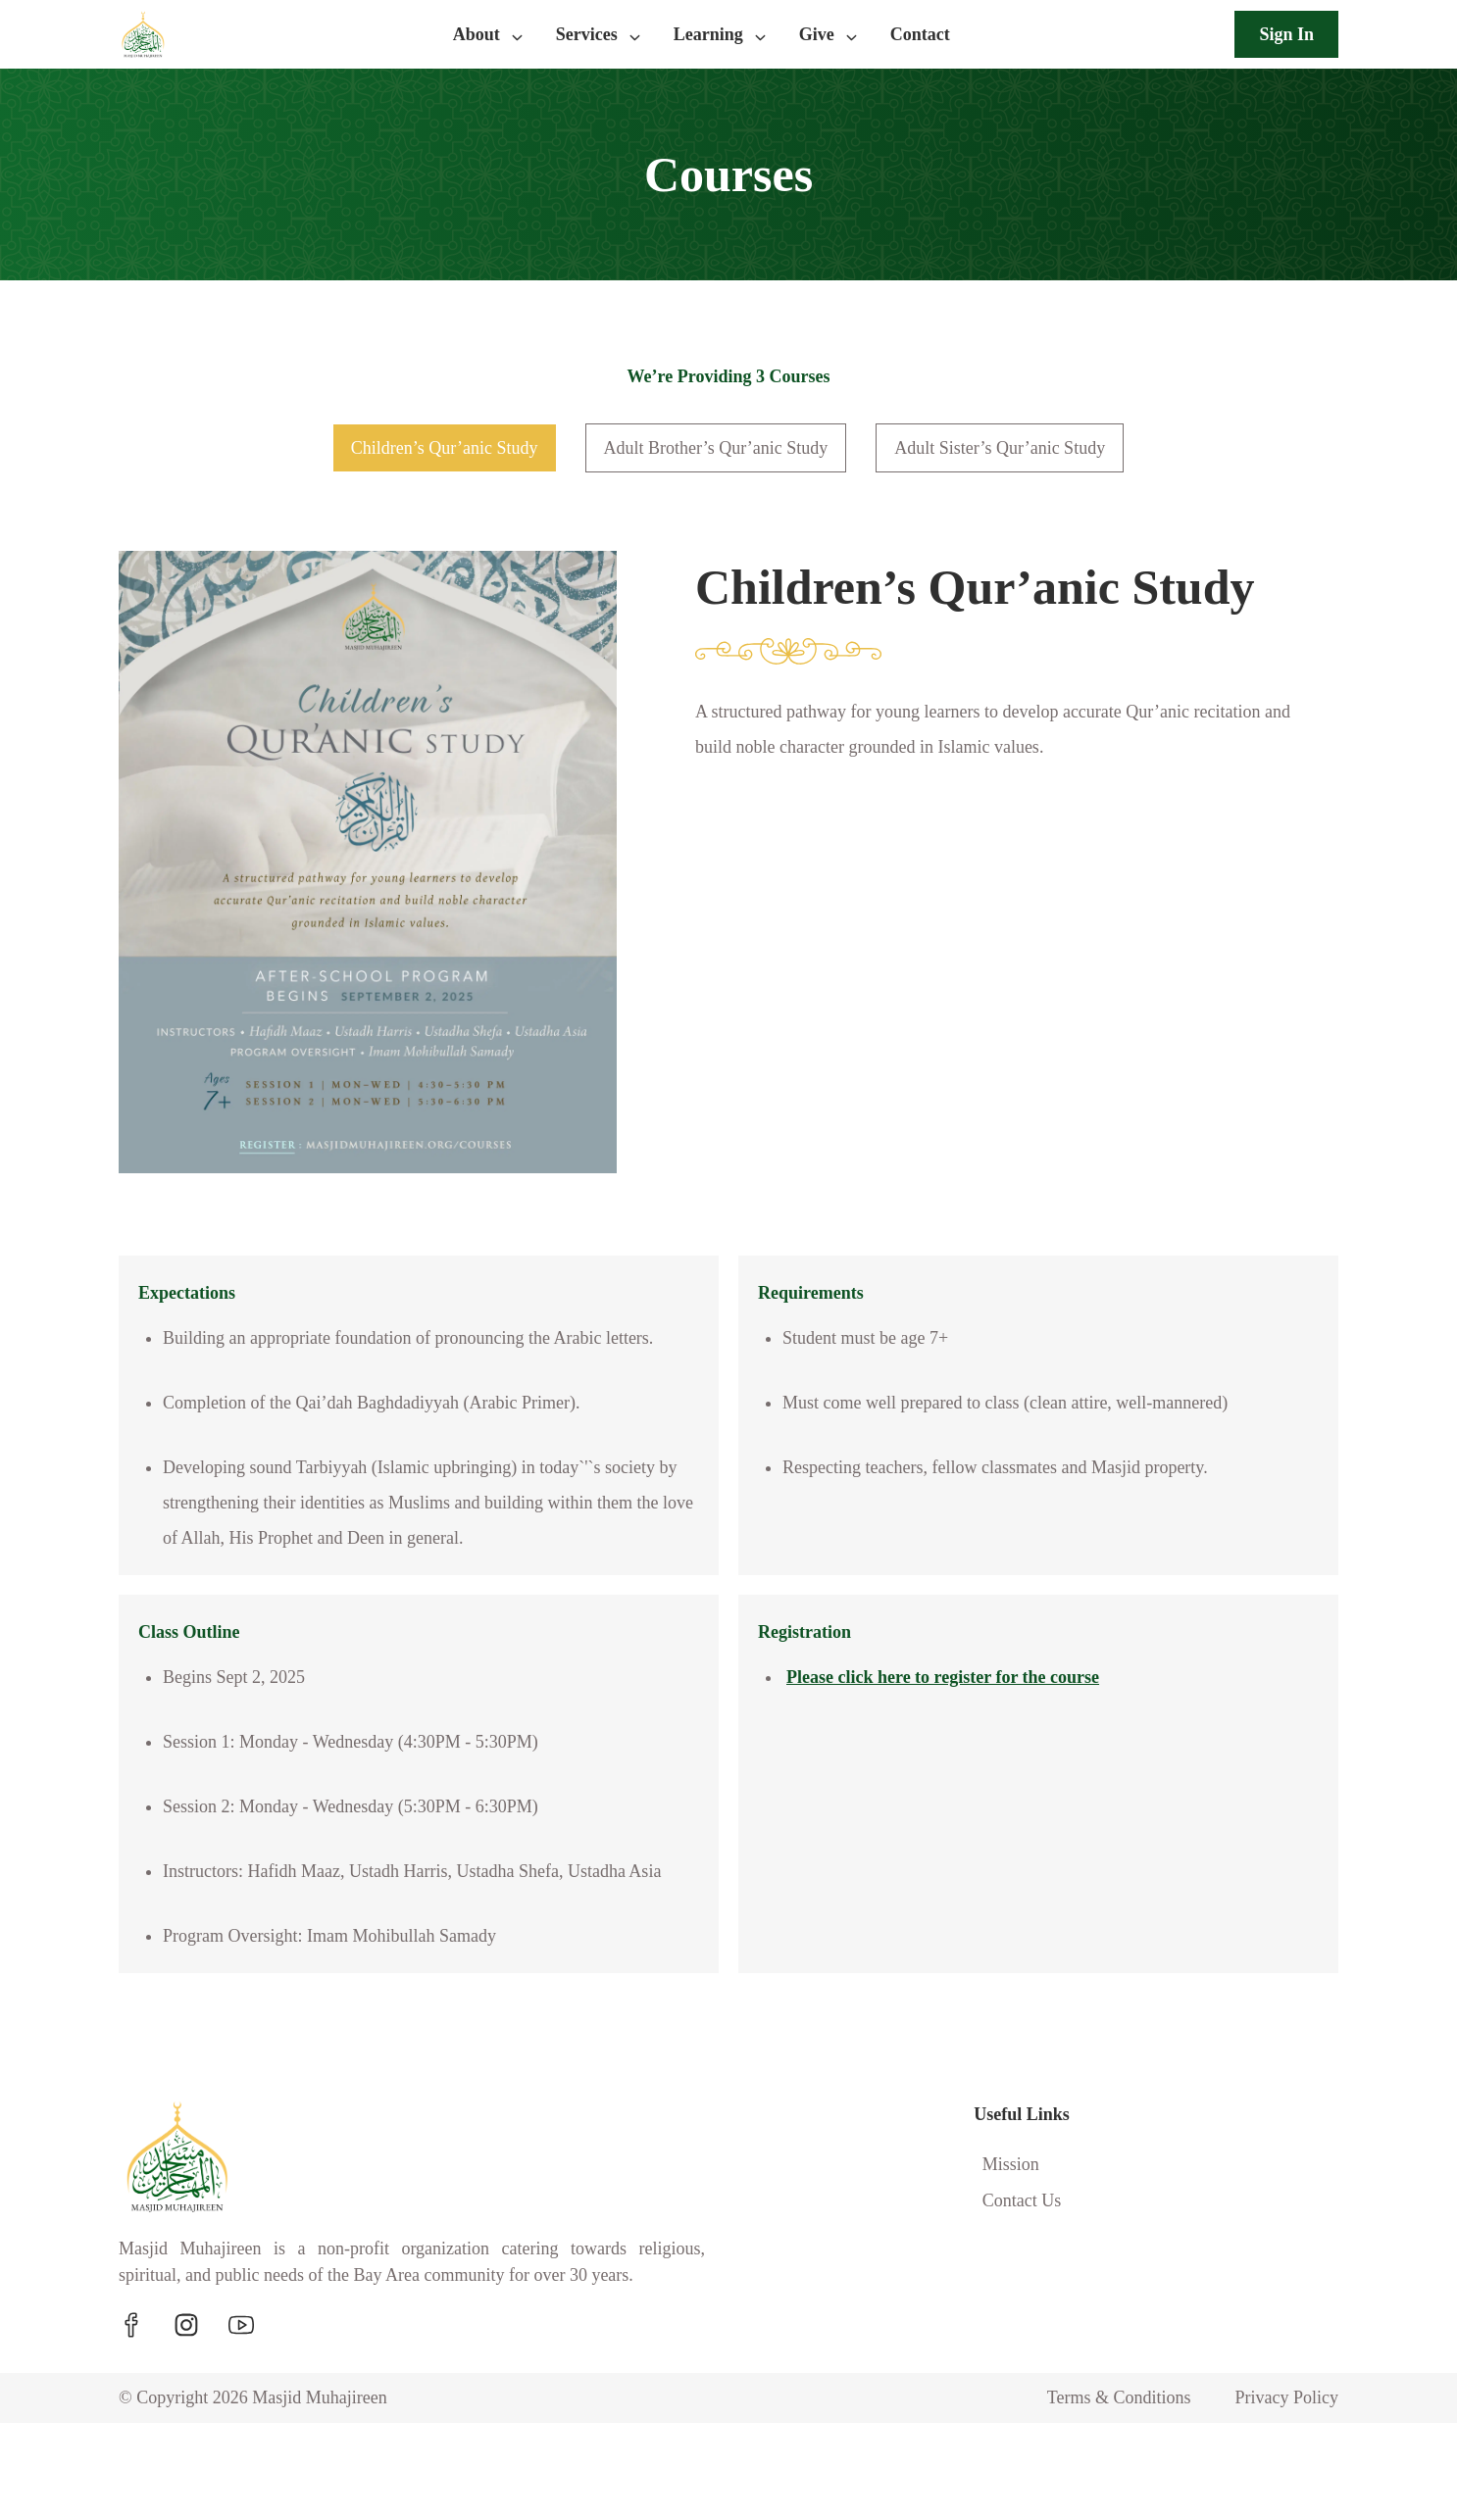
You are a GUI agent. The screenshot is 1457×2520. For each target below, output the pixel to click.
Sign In (1283, 34)
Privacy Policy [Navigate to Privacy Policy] (1283, 2494)
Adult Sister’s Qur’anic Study (1020, 448)
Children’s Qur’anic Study (423, 448)
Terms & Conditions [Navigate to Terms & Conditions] (1104, 2494)
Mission (1009, 2235)
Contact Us (1022, 2271)
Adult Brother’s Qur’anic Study (714, 448)
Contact (927, 34)
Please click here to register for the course (963, 1712)
